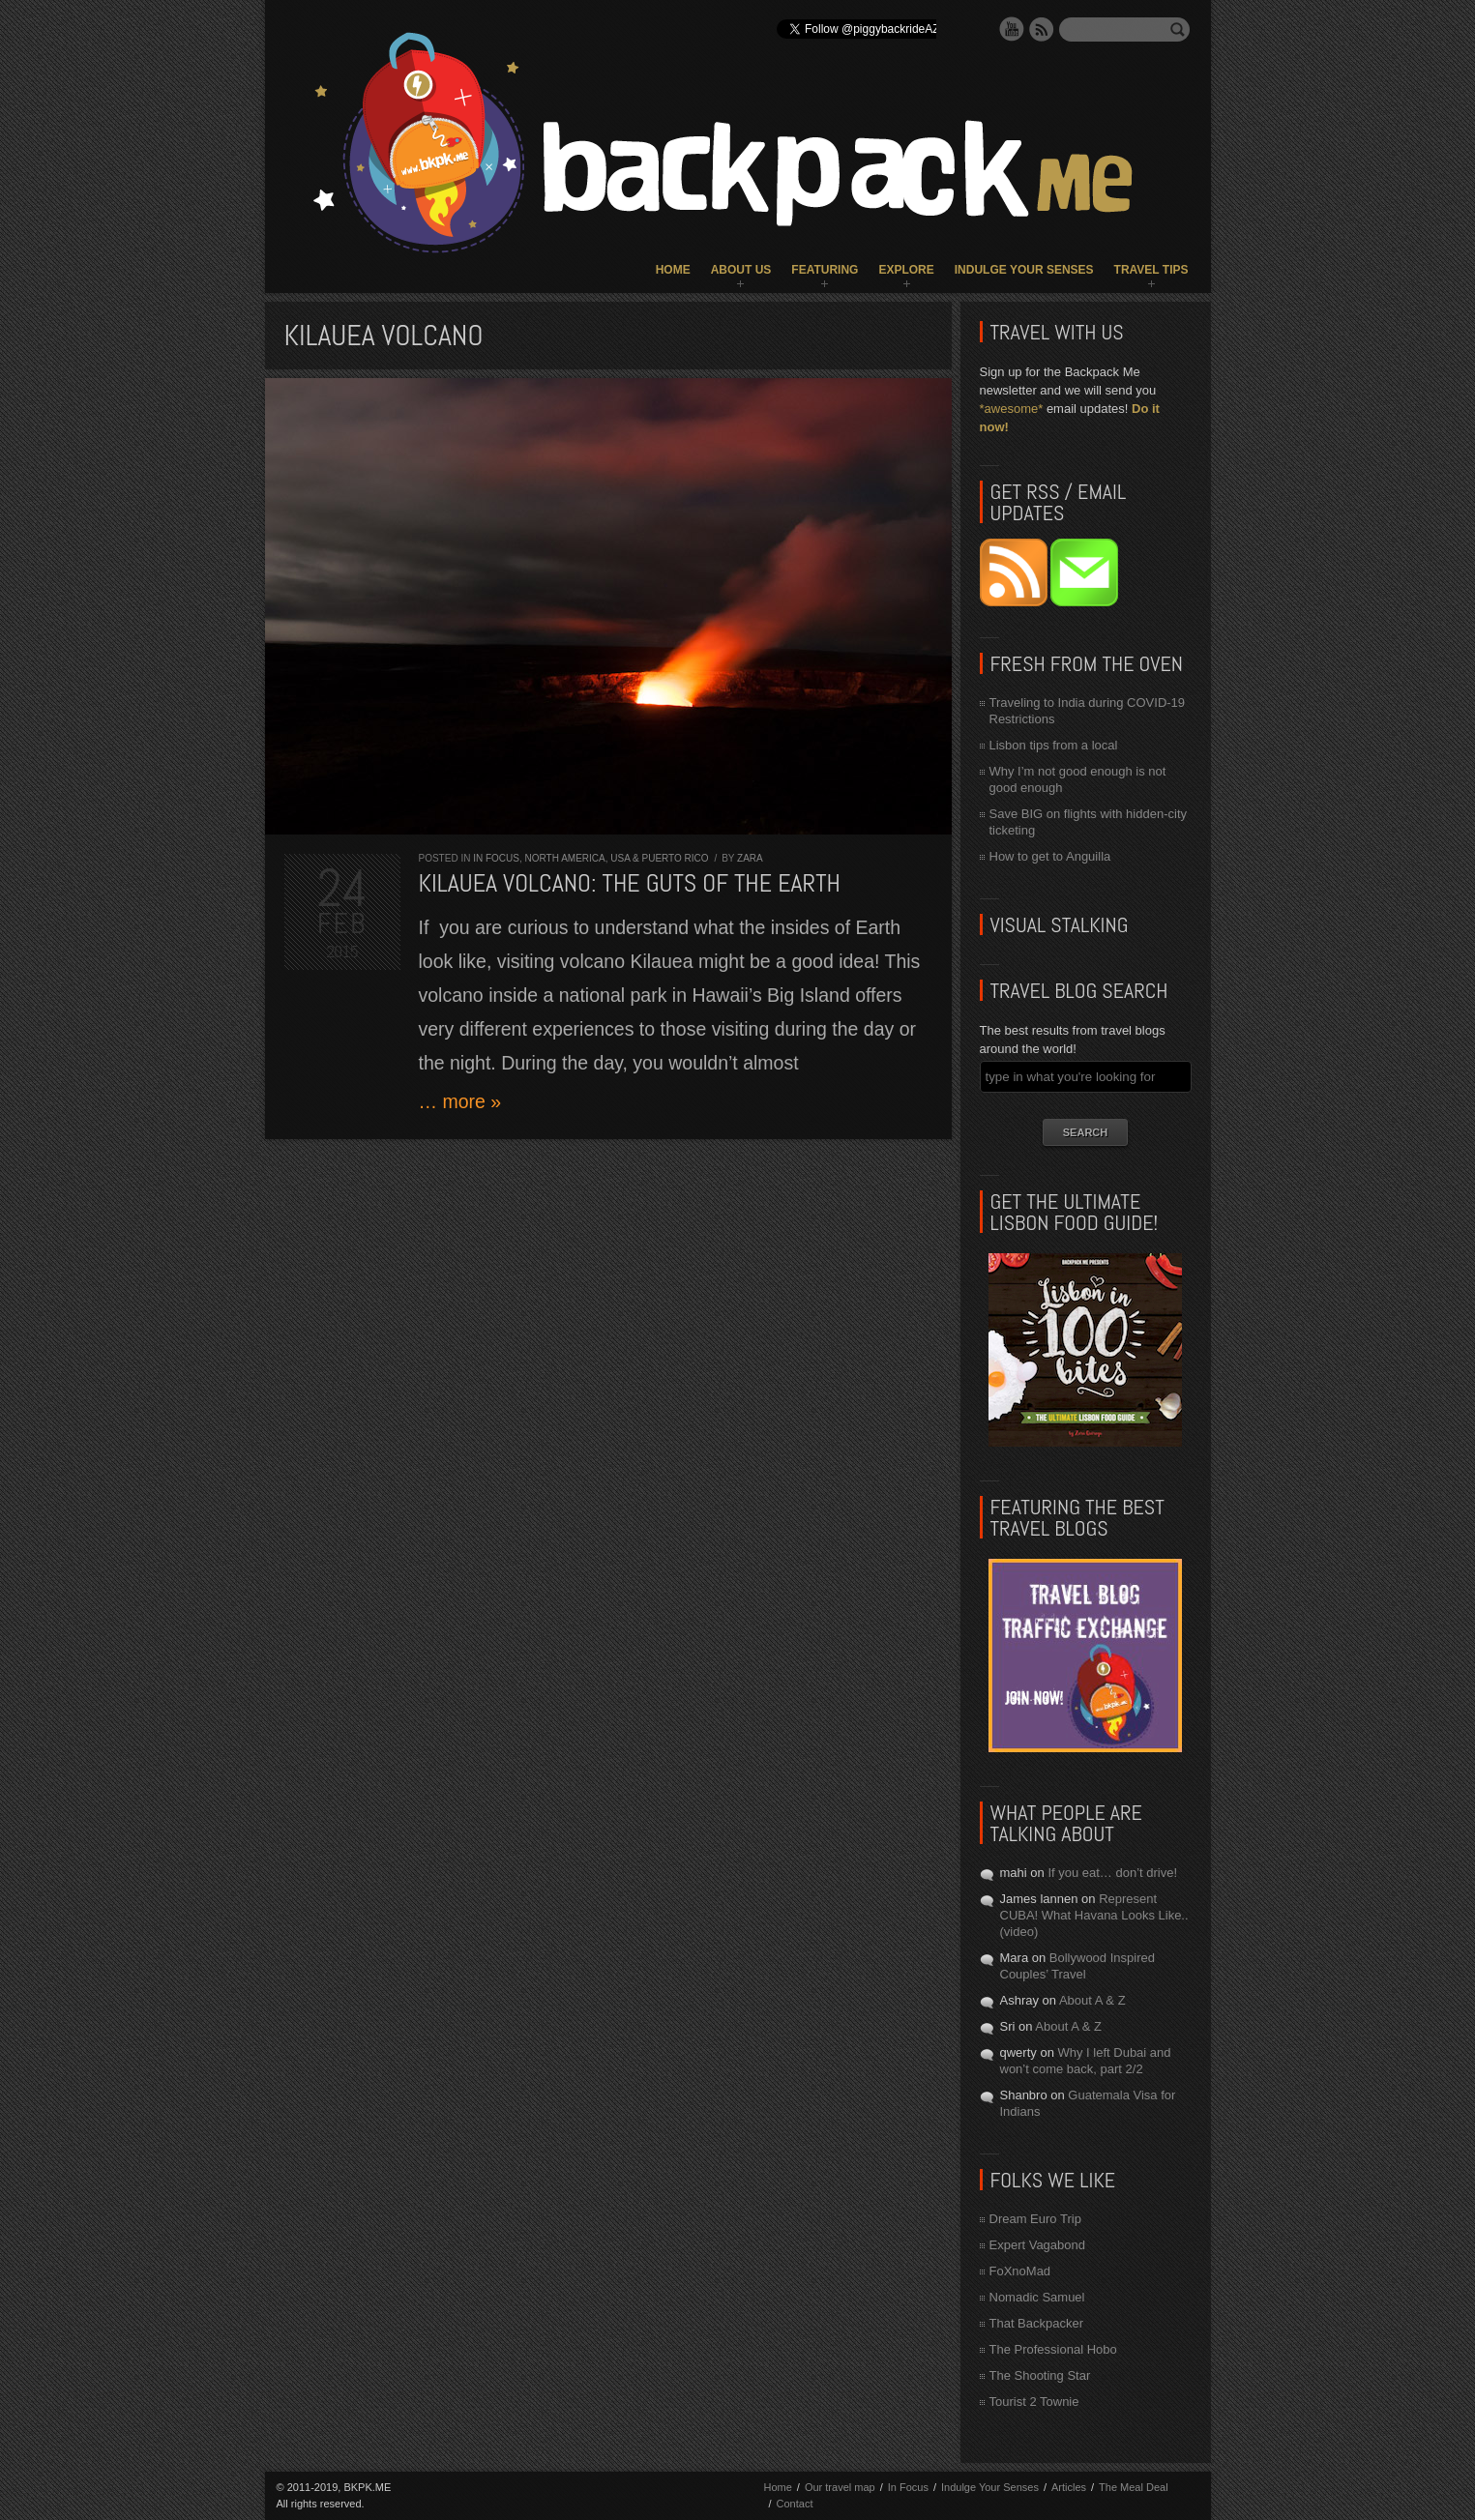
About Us (741, 270)
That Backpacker (1036, 2323)
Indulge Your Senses (1024, 270)
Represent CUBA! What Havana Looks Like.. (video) (1094, 1915)
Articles (1068, 2487)
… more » (460, 1101)
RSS (1041, 29)
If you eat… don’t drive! (1112, 1872)
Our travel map (840, 2487)
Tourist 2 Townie (1034, 2401)
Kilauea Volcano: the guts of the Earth (630, 883)
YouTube (1011, 29)
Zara (750, 858)
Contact (795, 2503)
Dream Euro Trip (1035, 2219)
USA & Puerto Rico (659, 858)
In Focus (496, 858)
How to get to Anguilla (1050, 856)
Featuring (824, 270)
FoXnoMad (1020, 2271)
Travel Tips (1151, 270)
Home (673, 270)
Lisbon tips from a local (1053, 745)
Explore (905, 270)
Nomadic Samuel (1037, 2297)
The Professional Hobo (1053, 2349)
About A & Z (1092, 2000)
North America (565, 858)
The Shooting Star (1040, 2375)
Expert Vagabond (1037, 2245)
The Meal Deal (1133, 2487)
